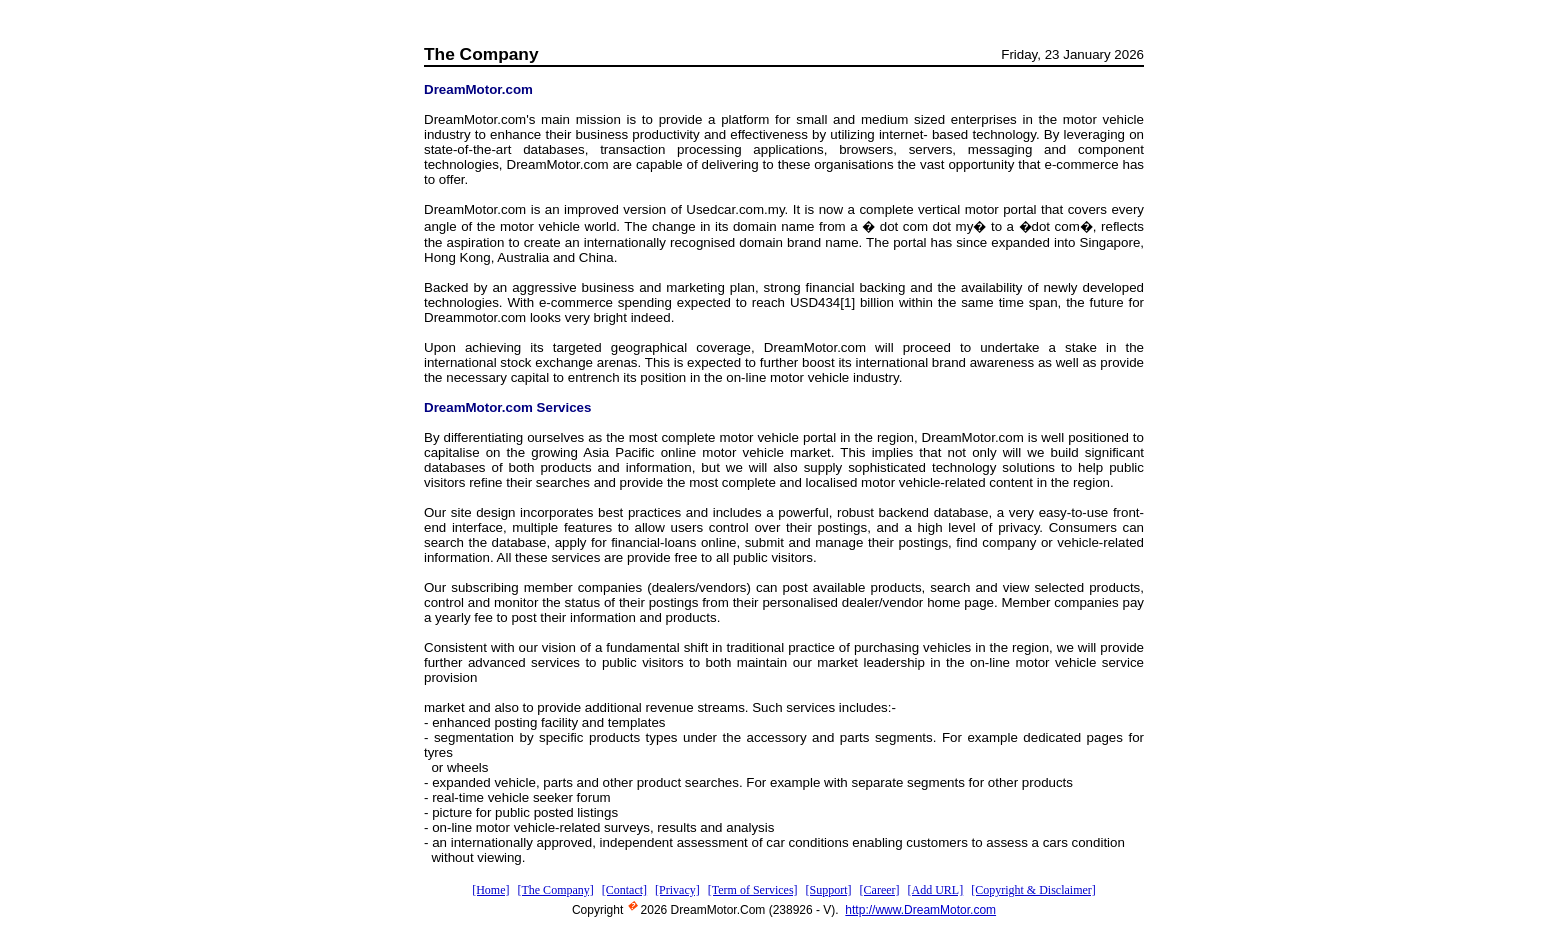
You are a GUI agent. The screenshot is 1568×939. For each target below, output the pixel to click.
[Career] (880, 890)
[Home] (490, 890)
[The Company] (555, 890)
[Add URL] (936, 890)
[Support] (829, 890)
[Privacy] (677, 890)
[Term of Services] (753, 890)
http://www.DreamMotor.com (920, 910)
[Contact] (624, 890)
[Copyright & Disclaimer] (1033, 890)
